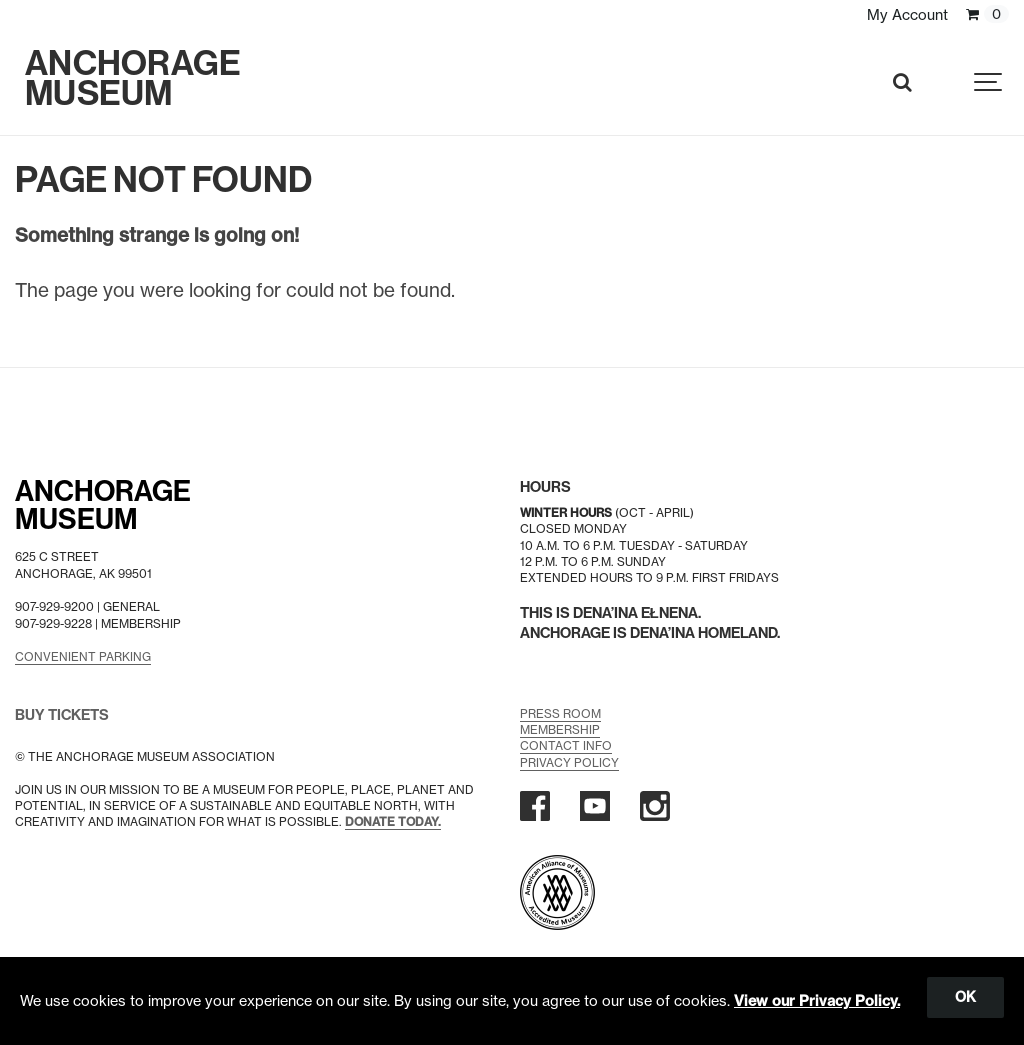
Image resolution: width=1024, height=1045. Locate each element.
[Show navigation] (989, 82)
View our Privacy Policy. (817, 1001)
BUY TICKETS (62, 714)
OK (966, 997)
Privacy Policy (569, 761)
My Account (907, 15)
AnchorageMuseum (103, 505)
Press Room (560, 712)
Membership (560, 729)
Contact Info (566, 745)
